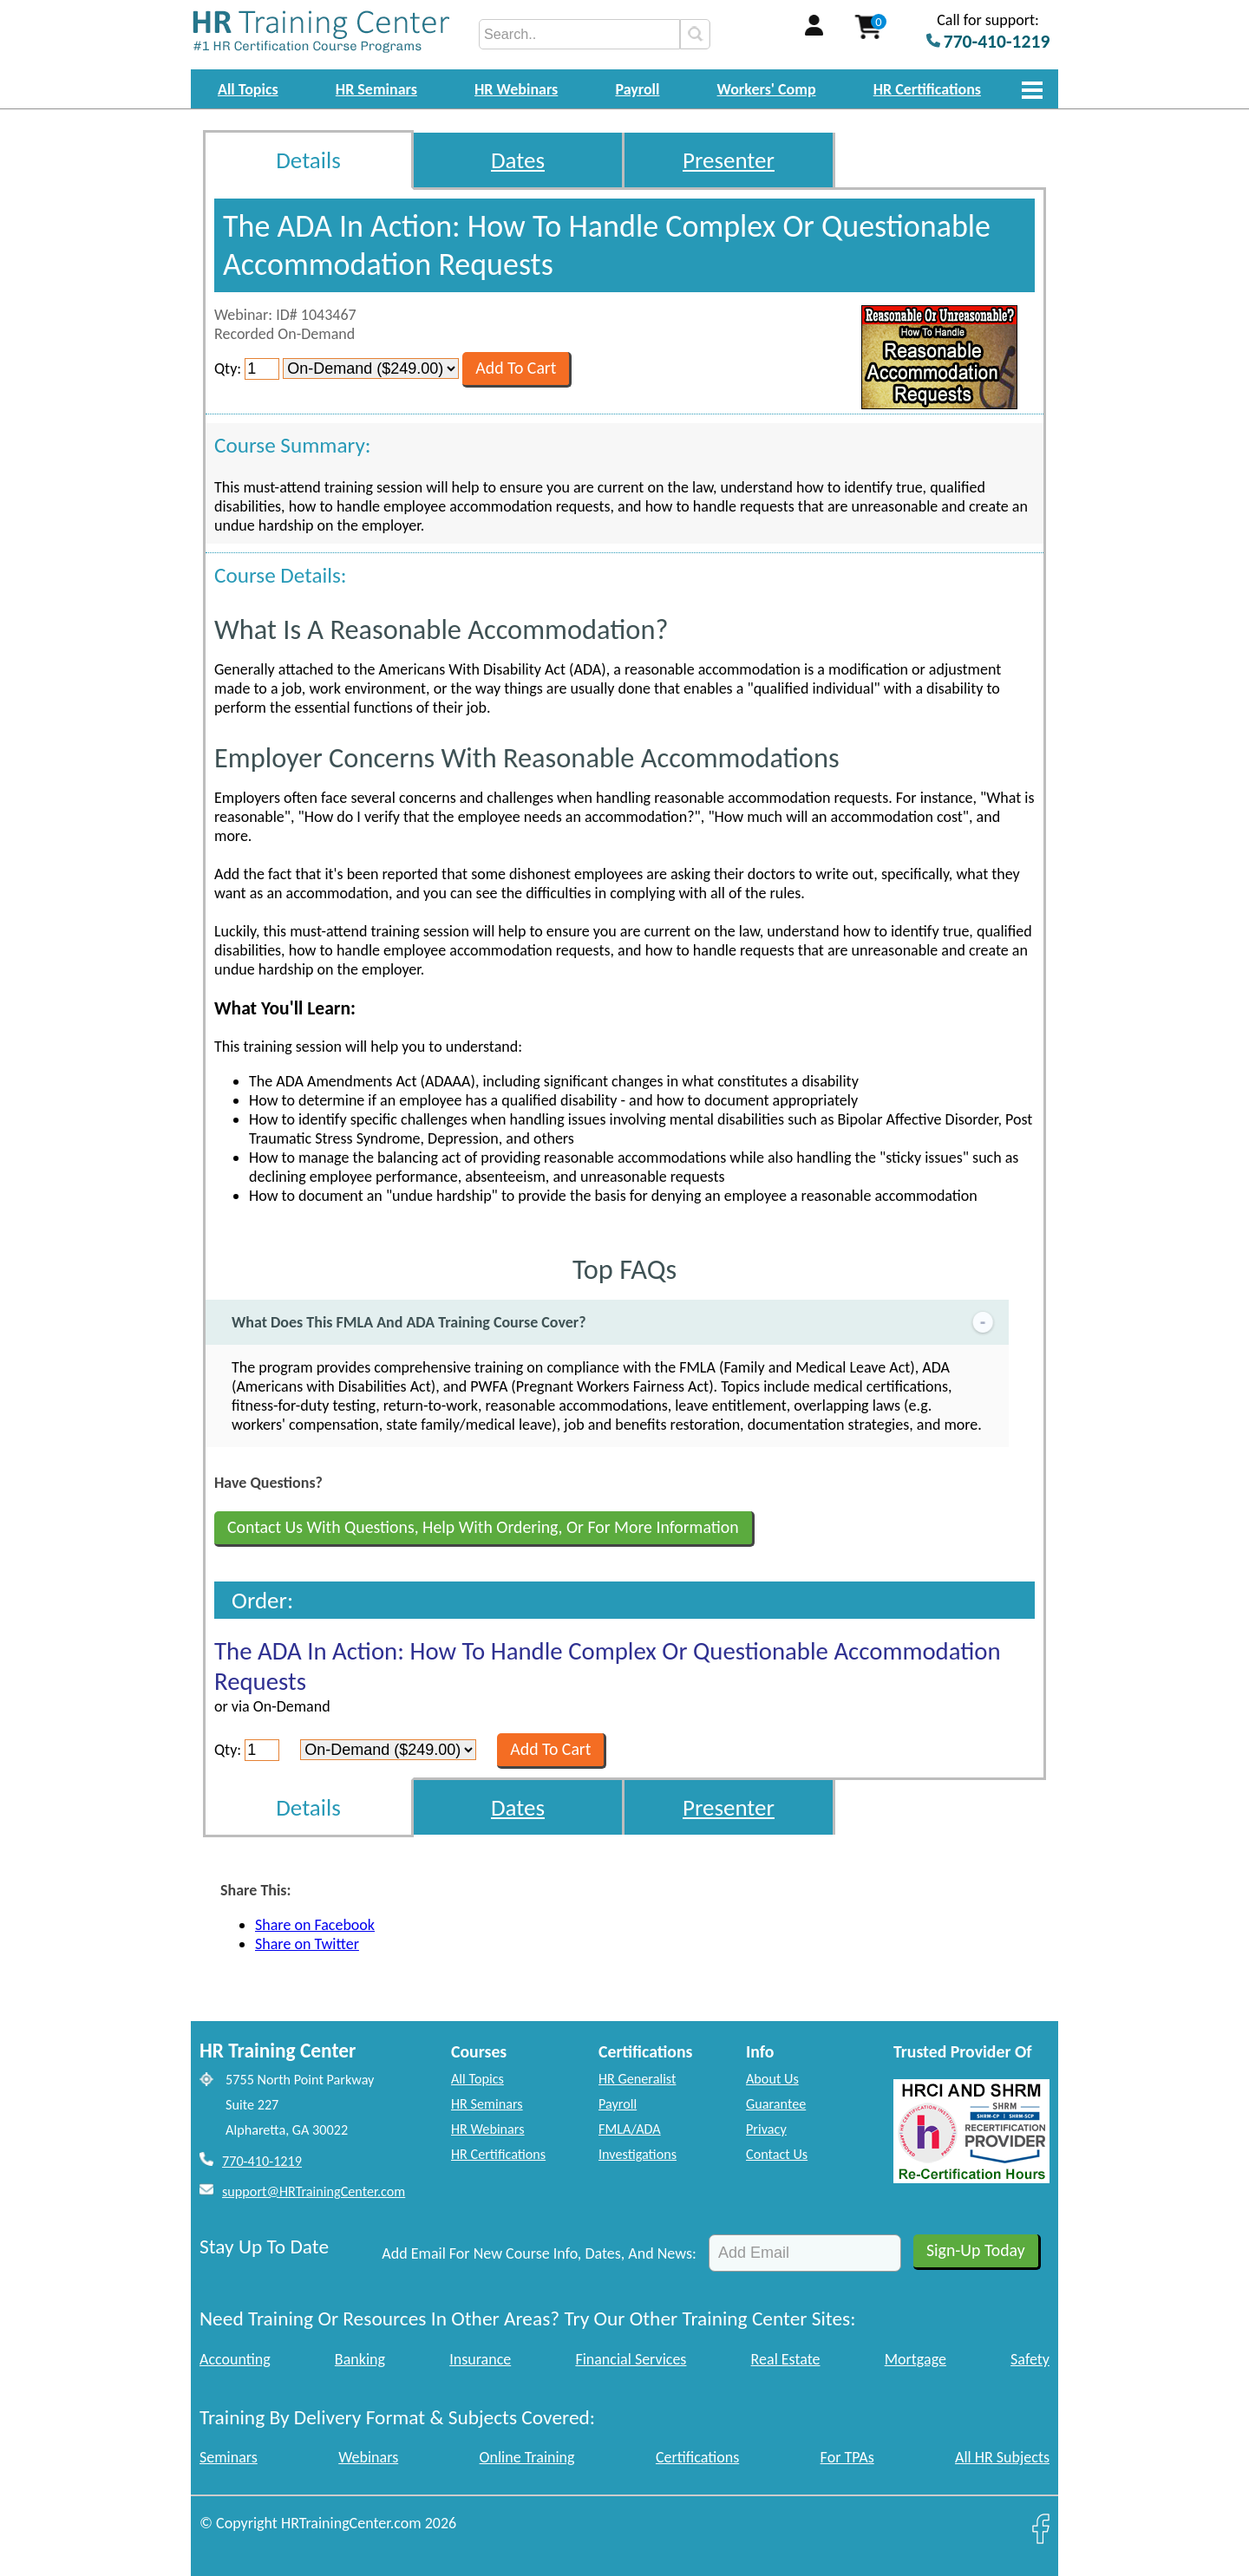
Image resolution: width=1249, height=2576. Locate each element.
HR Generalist (637, 2079)
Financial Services (630, 2359)
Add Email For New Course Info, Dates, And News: (539, 2253)
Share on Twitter (307, 1943)
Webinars (368, 2457)
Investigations (637, 2154)
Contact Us (777, 2154)
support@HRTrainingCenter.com (313, 2191)
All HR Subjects (1002, 2457)
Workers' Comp (766, 89)
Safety (1030, 2359)
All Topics (248, 89)
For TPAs (847, 2457)
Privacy (766, 2129)
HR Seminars (376, 89)
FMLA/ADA (629, 2129)
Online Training (527, 2457)
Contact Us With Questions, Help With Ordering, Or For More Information (483, 1526)
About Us (772, 2079)
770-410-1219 (262, 2161)
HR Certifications (927, 89)
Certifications (697, 2457)
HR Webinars (516, 89)
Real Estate (786, 2359)
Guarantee (776, 2104)
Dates (518, 160)
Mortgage (915, 2359)
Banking (360, 2359)
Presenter (729, 160)
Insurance (480, 2359)
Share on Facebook (315, 1924)
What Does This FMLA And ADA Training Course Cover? (614, 1322)
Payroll (637, 89)
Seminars (228, 2457)
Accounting (235, 2359)
